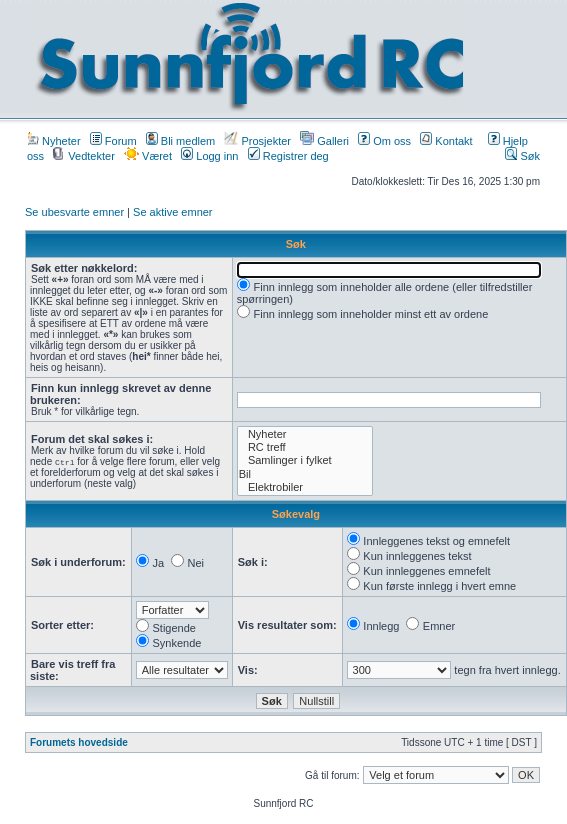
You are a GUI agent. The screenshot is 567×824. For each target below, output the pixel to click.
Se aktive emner (172, 212)
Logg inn (209, 156)
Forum (113, 141)
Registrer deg (288, 156)
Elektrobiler (305, 487)
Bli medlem (180, 141)
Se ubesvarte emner (74, 212)
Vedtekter (84, 156)
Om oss (384, 141)
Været (148, 156)
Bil (305, 474)
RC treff (305, 447)
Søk (522, 156)
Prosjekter (257, 141)
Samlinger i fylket (305, 460)
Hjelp (508, 141)
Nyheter (54, 141)
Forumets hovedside (79, 742)
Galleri (324, 141)
